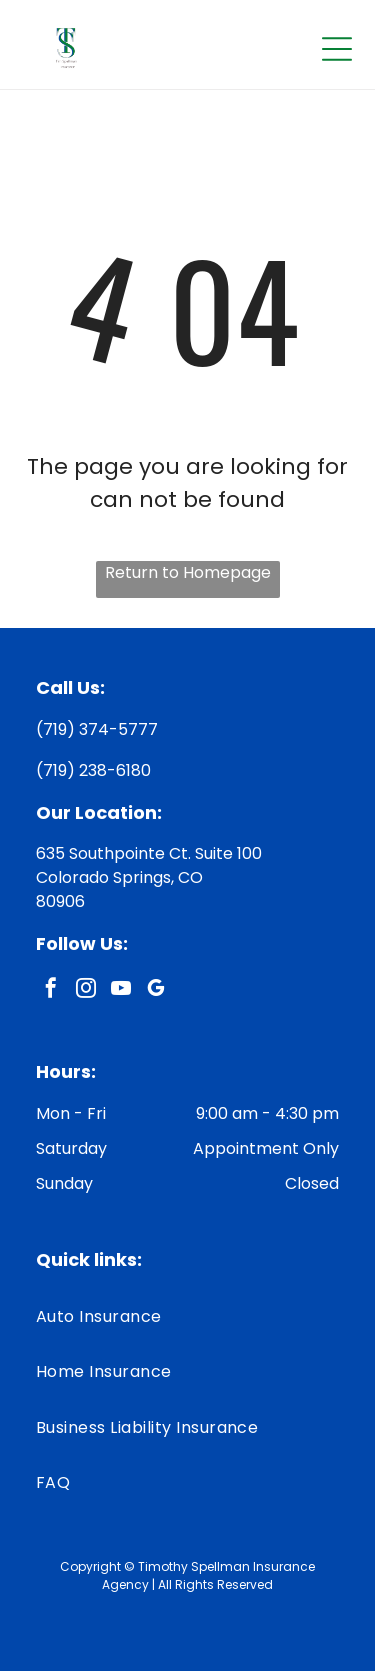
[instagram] (86, 990)
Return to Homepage (188, 572)
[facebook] (51, 990)
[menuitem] (187, 1316)
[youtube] (121, 990)
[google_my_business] (156, 990)
